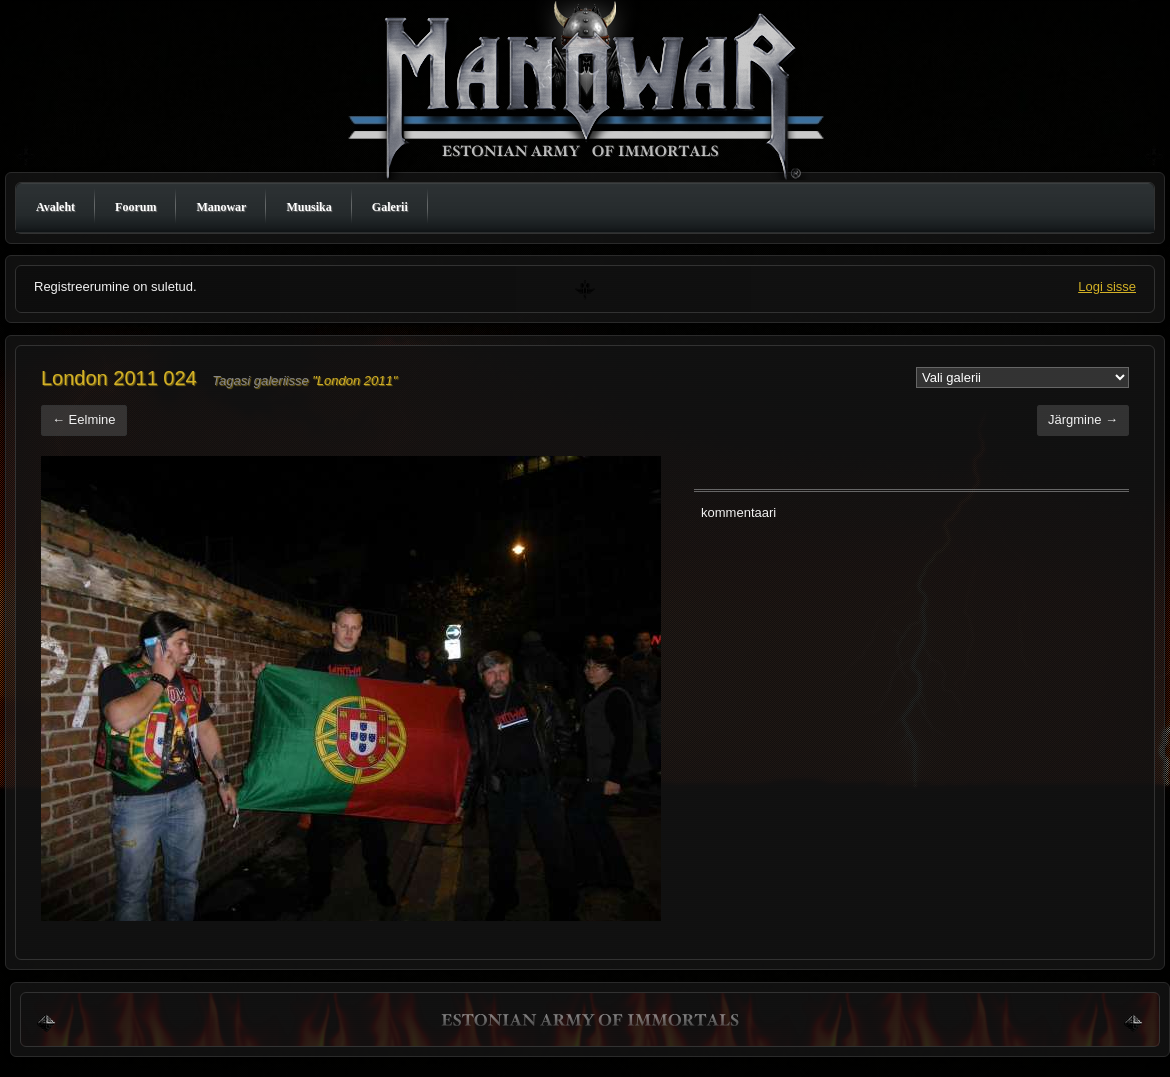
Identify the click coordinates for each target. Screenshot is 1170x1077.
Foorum (135, 207)
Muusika (308, 207)
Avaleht (55, 207)
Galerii (390, 207)
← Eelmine (84, 419)
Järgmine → (1083, 419)
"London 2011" (354, 380)
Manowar (221, 207)
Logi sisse (1107, 286)
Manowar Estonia (590, 94)
